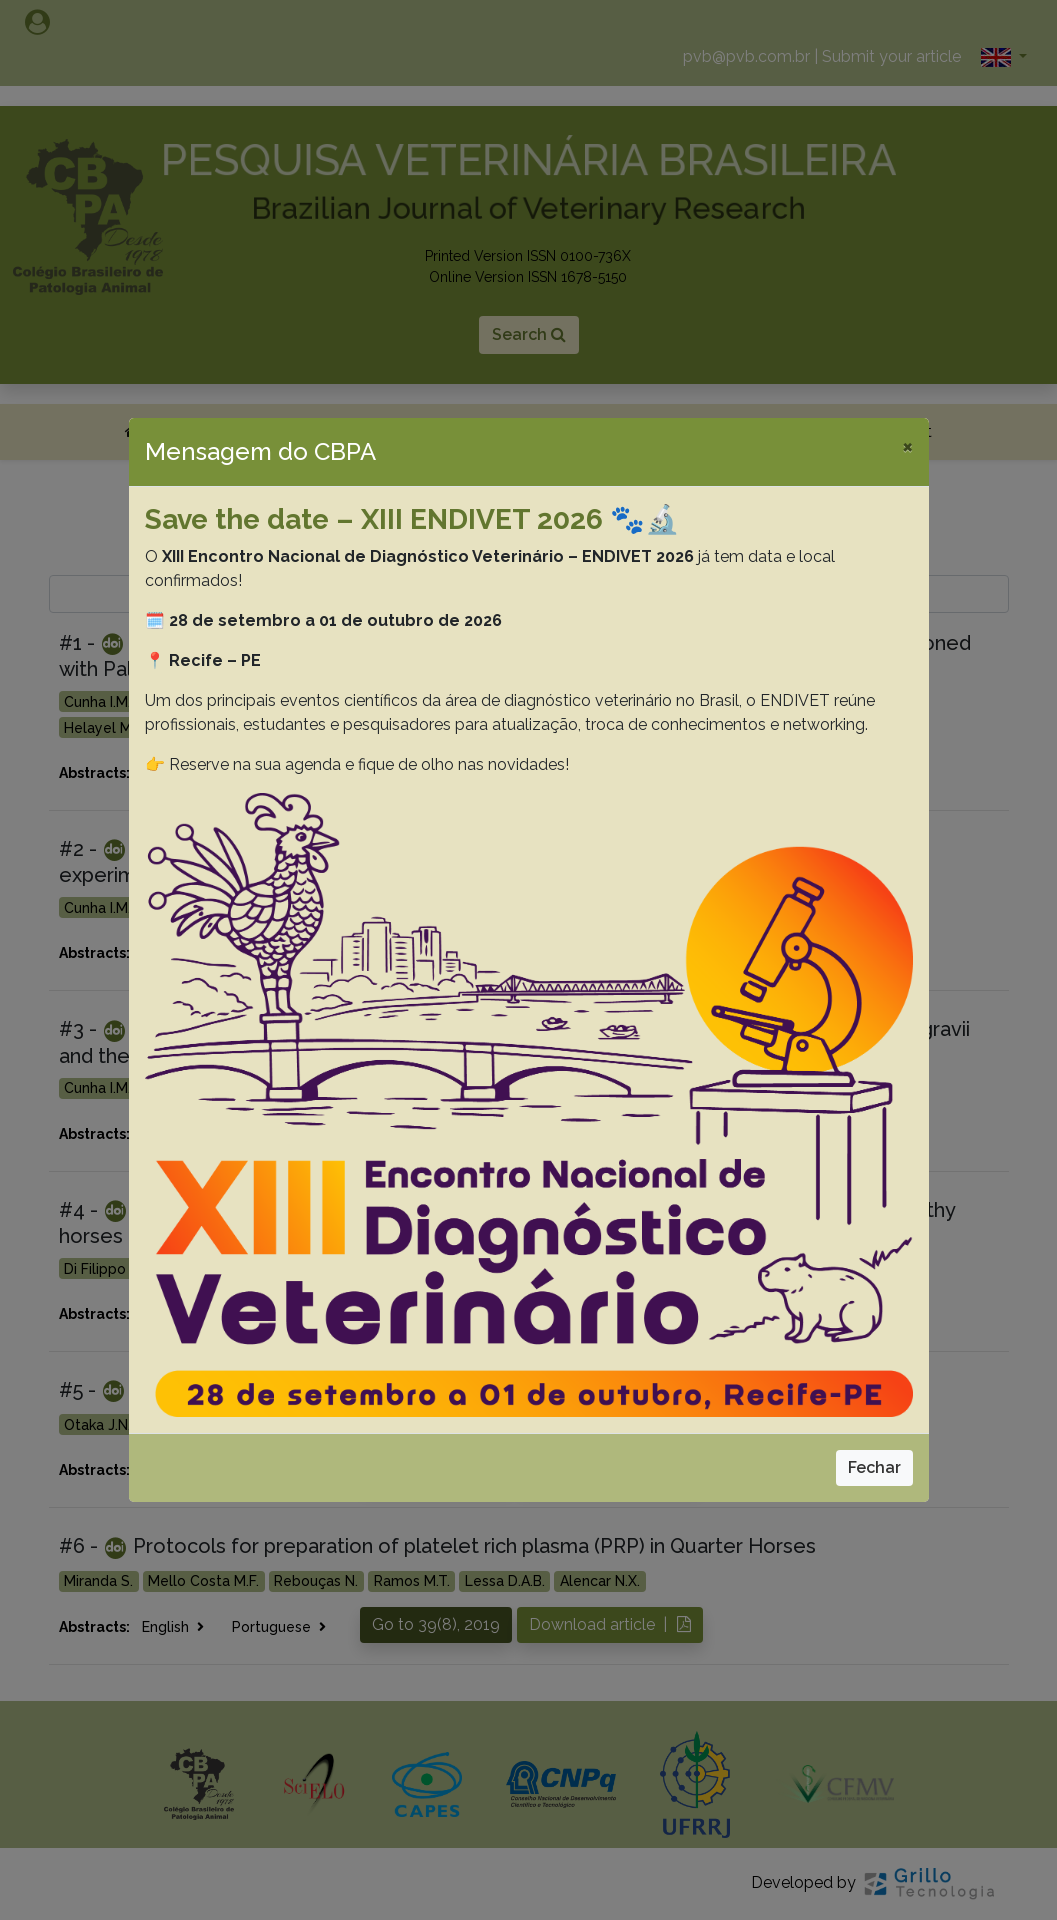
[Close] (907, 446)
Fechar (874, 1467)
